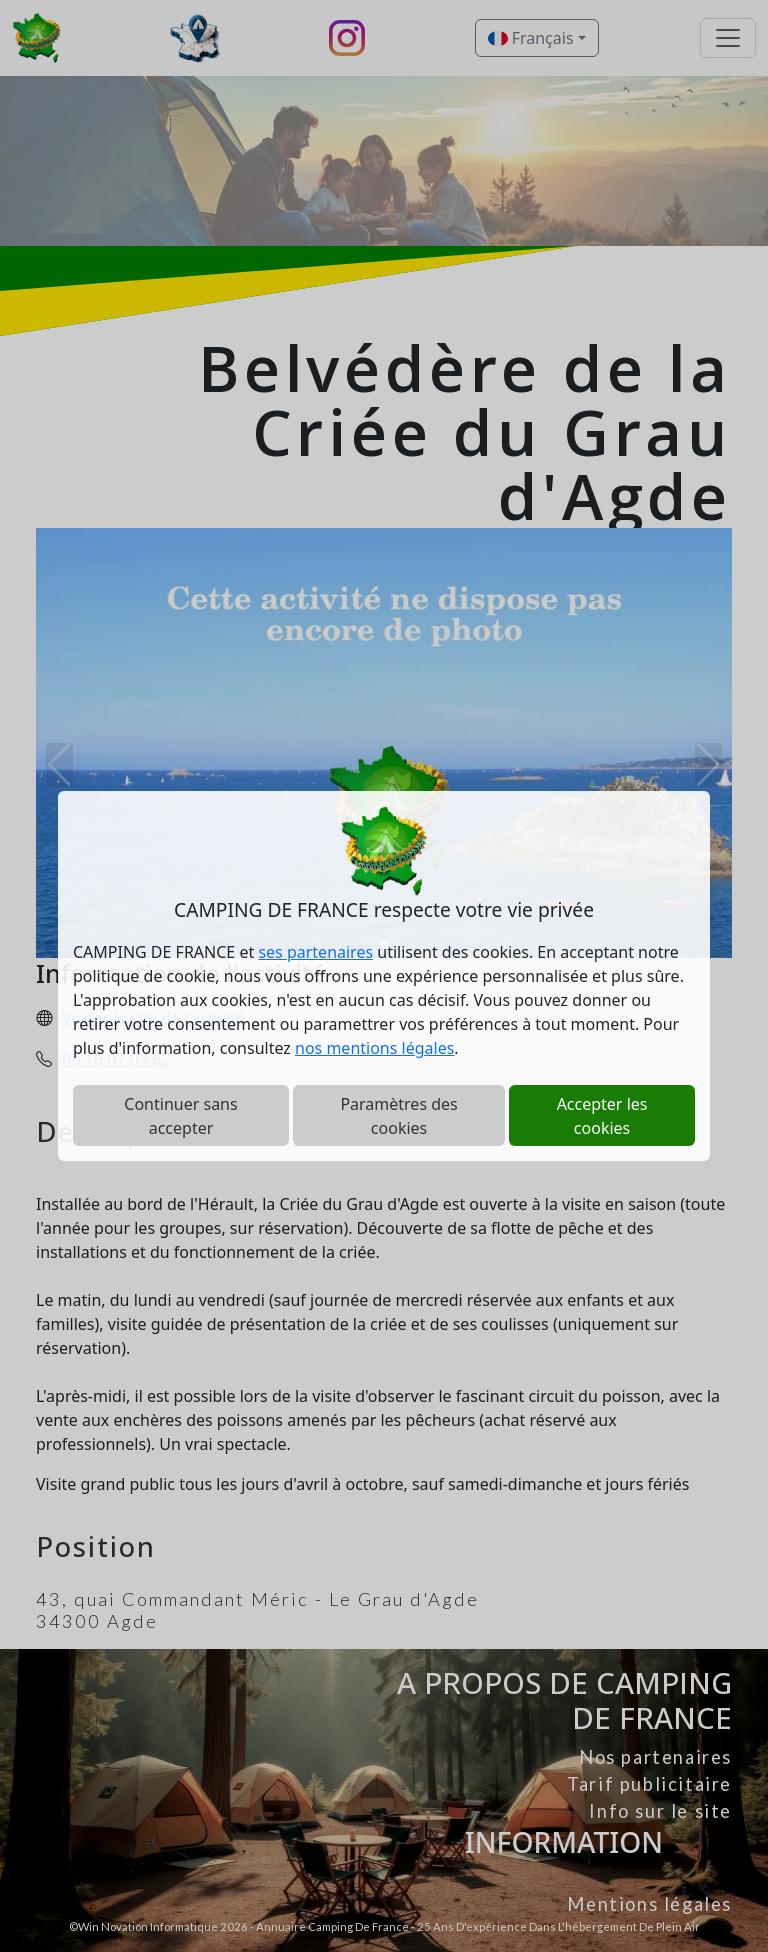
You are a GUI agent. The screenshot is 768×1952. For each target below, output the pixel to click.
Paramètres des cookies (398, 1116)
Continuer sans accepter (180, 1116)
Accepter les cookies (602, 1116)
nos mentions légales (374, 1048)
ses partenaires (315, 952)
